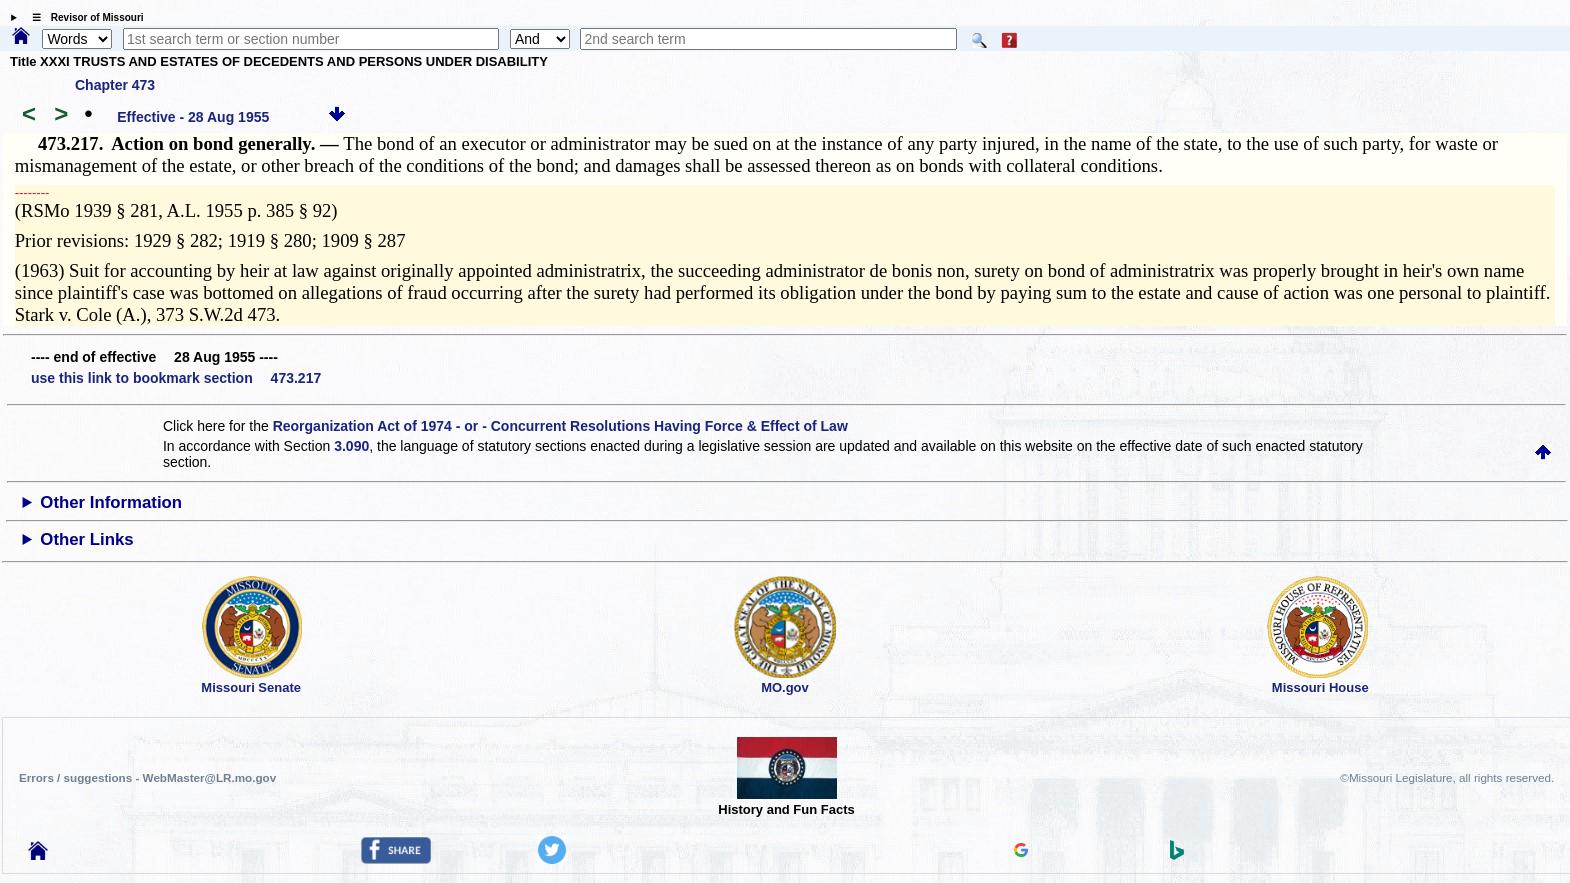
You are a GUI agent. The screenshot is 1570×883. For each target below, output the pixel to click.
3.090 (351, 446)
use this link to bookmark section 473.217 (176, 378)
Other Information (111, 502)
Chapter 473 (115, 85)
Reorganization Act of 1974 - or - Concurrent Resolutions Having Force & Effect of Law (560, 426)
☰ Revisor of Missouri (83, 17)
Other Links (86, 539)
